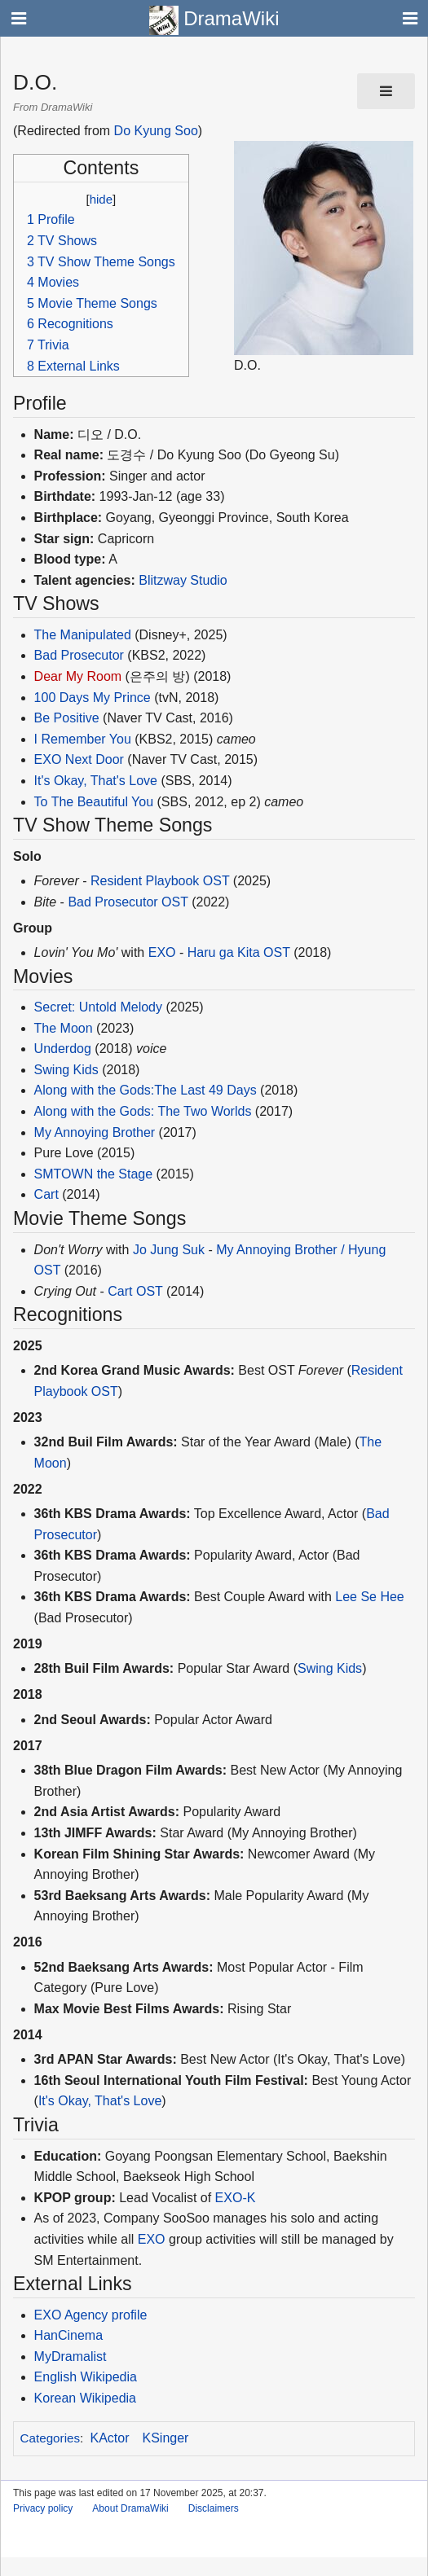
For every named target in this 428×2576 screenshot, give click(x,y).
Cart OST (135, 1291)
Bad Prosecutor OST (128, 902)
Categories (50, 2438)
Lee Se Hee (369, 1597)
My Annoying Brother (95, 1132)
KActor (110, 2438)
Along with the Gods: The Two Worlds (143, 1111)
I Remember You (82, 739)
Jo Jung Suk (169, 1250)
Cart (46, 1194)
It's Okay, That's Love (95, 781)
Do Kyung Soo (156, 131)
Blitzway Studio (183, 580)
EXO (162, 952)
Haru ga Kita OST (239, 952)
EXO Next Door (79, 759)
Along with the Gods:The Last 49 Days (145, 1090)
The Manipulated (82, 635)
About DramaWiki (130, 2508)
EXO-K (235, 2198)
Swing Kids (66, 1070)
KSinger (166, 2438)
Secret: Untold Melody (98, 1007)
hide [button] (101, 199)
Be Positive (66, 718)
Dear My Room (78, 676)
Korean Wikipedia (85, 2398)
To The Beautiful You (94, 802)
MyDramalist (70, 2356)
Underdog (62, 1048)
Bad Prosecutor (79, 655)
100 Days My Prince (92, 697)
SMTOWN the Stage (93, 1174)
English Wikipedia (85, 2377)
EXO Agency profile (91, 2315)
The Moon (63, 1028)
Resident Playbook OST (159, 881)
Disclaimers (213, 2508)
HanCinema (68, 2335)
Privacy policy (43, 2508)
